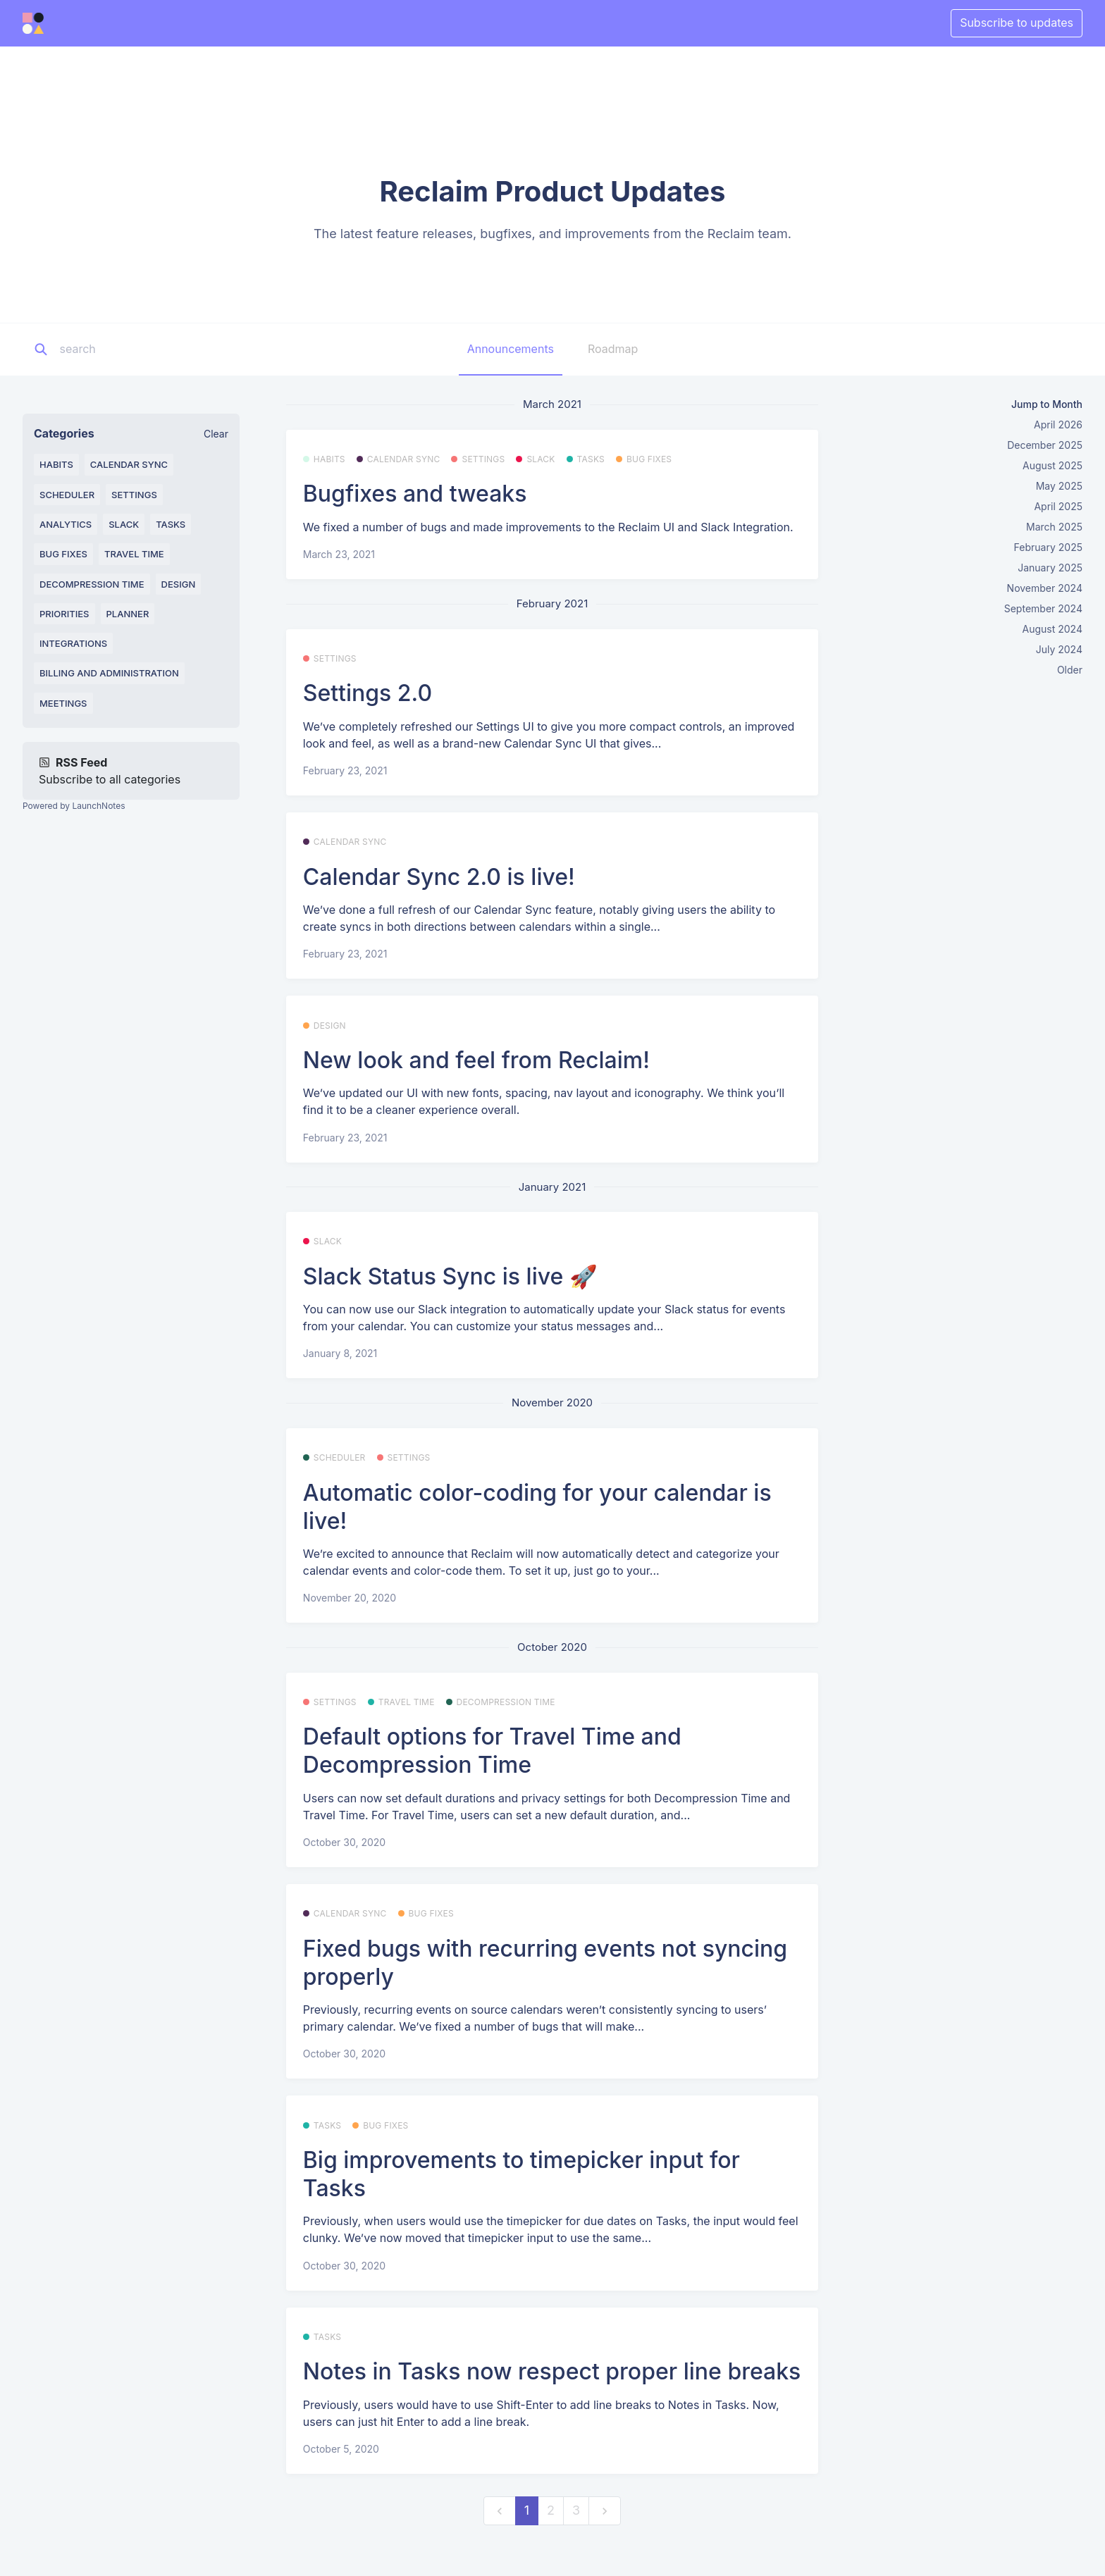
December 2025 (1044, 445)
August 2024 (1052, 629)
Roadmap (613, 349)
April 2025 (1058, 506)
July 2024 (1059, 649)
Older (1069, 670)
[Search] (147, 349)
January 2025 (1050, 568)
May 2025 (1059, 486)
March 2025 (1054, 527)
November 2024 (1044, 588)
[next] (604, 2510)
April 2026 (1058, 425)
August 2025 (1052, 465)
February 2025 (1048, 547)
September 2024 (1043, 608)
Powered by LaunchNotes (74, 805)
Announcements (510, 349)
